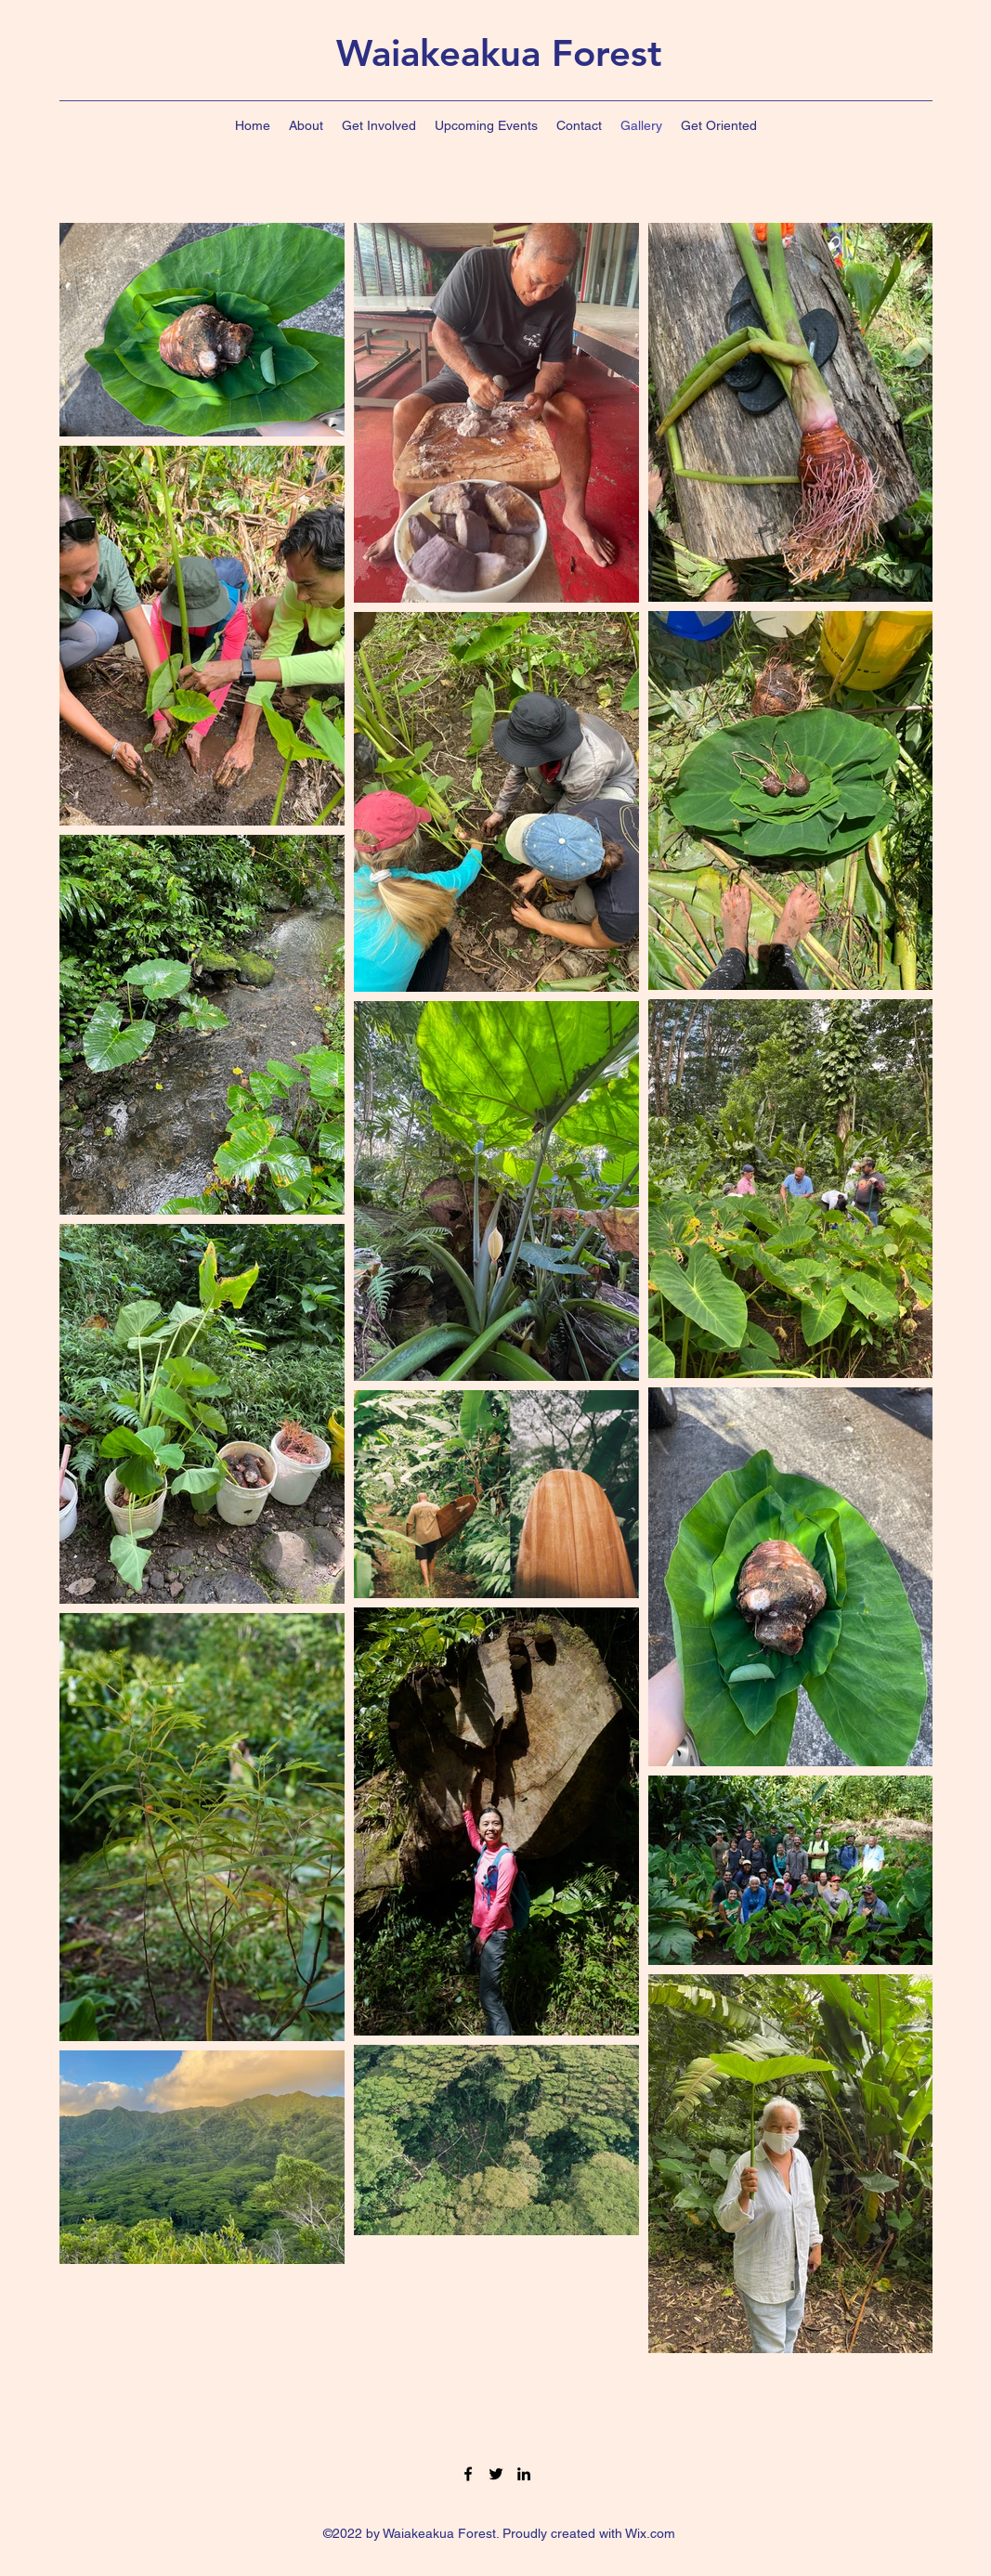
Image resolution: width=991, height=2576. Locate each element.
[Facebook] (468, 2474)
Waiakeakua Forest (499, 53)
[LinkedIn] (524, 2474)
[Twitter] (496, 2474)
